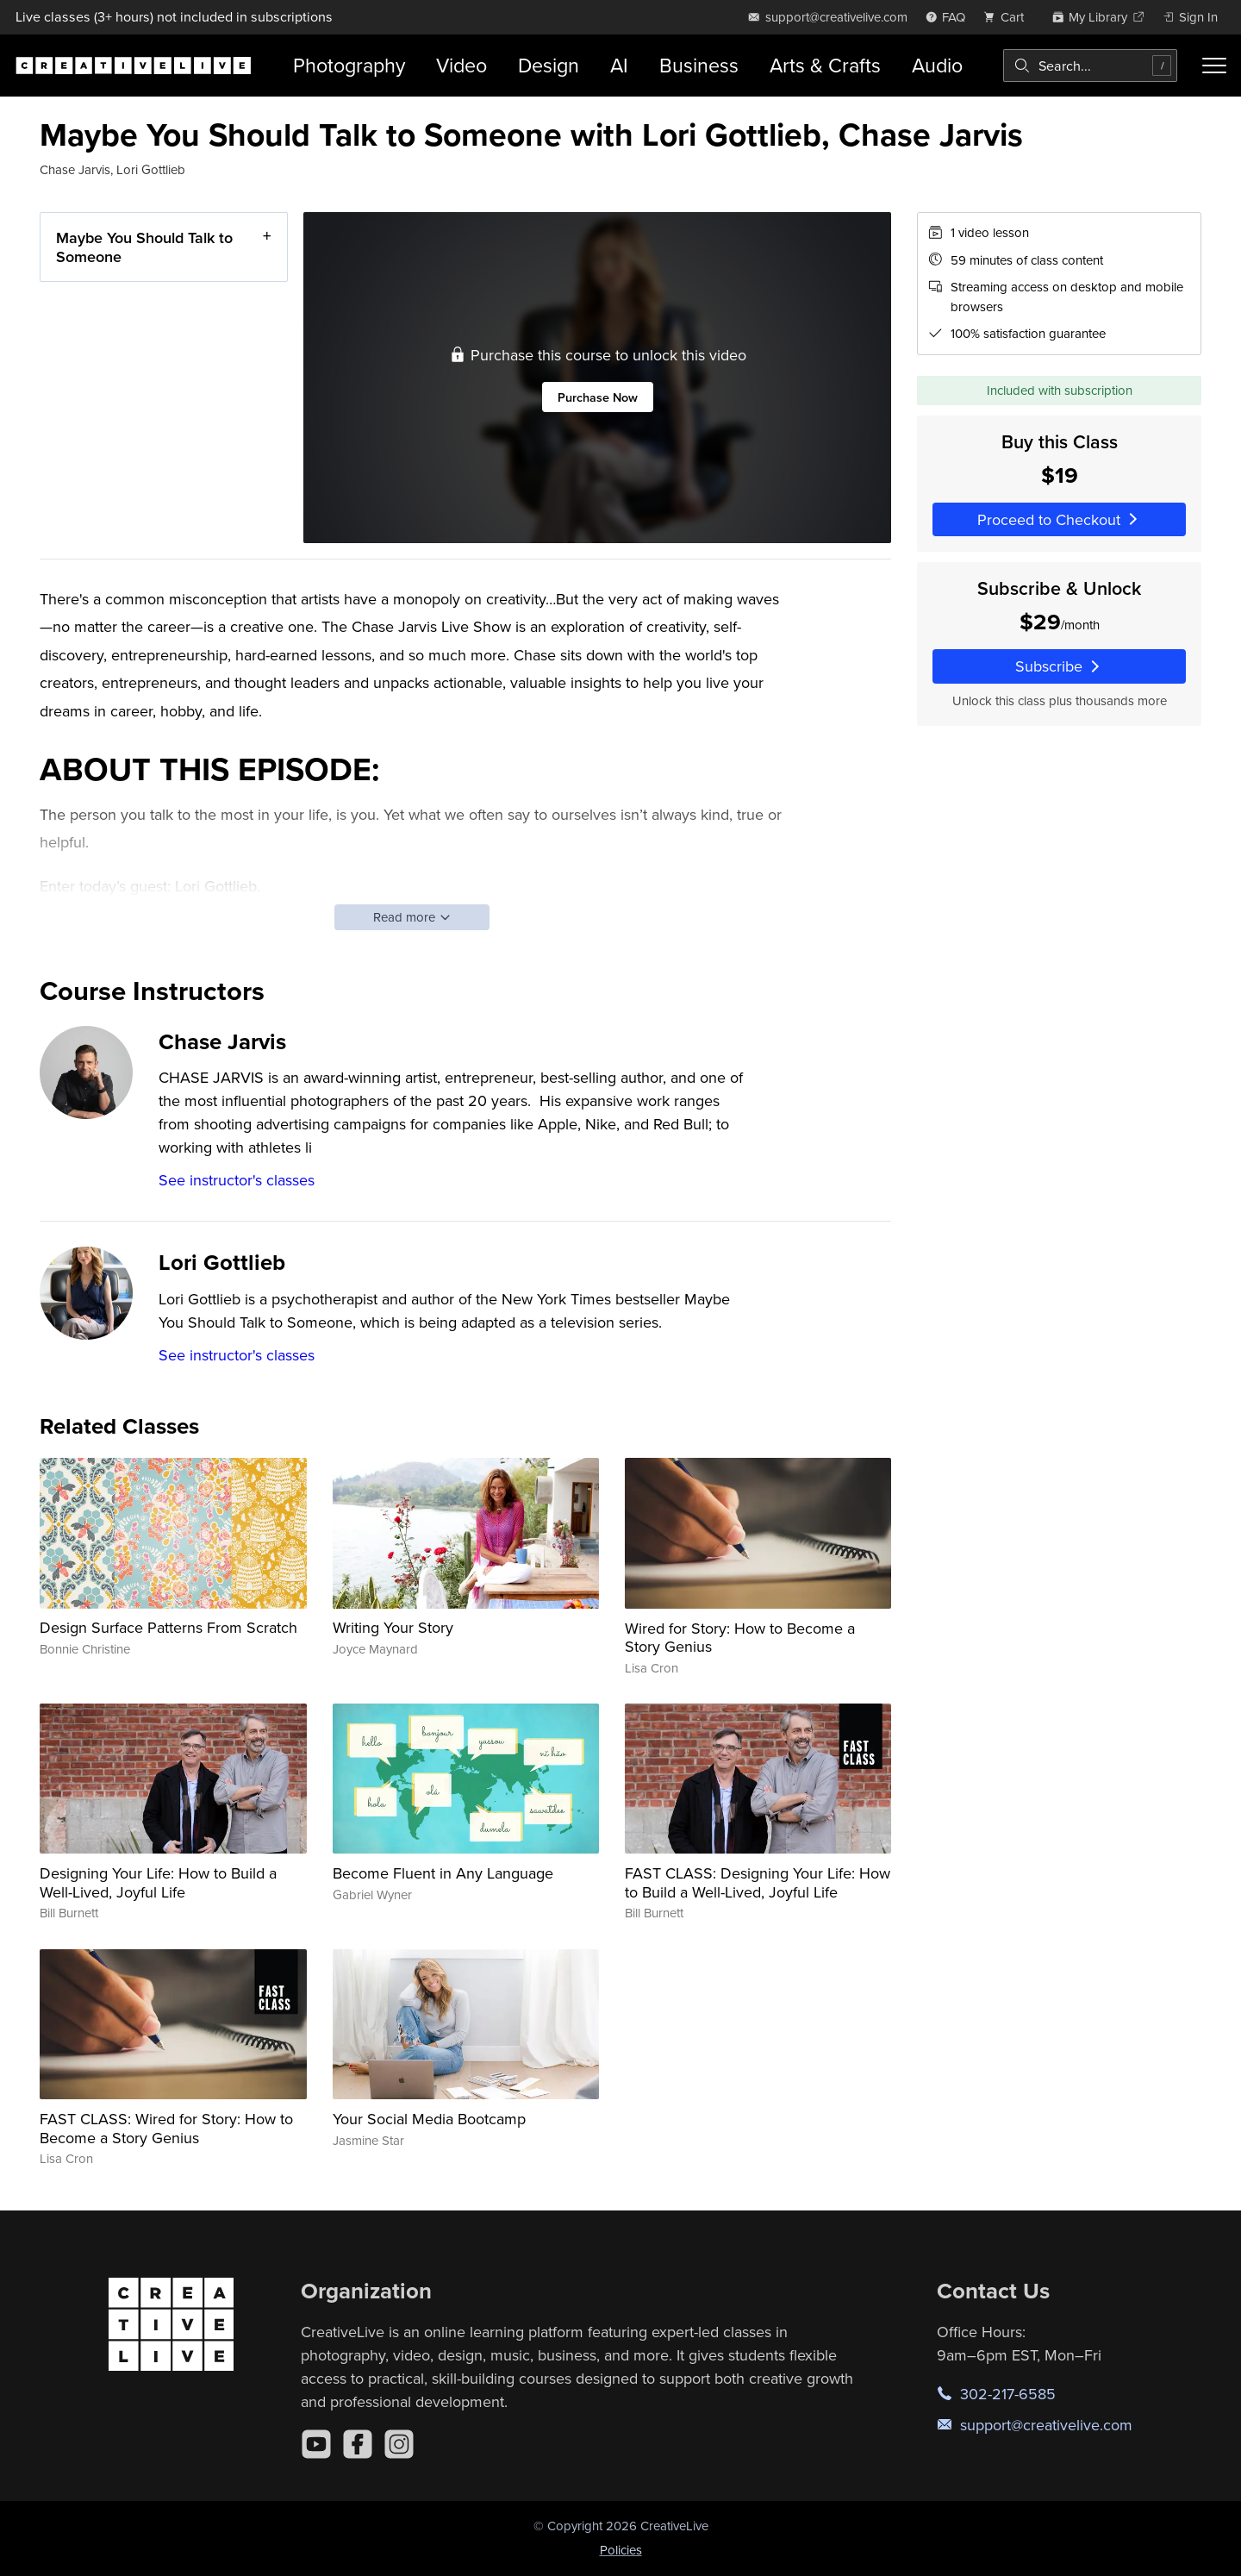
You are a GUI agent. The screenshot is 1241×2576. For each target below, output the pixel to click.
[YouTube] (316, 2444)
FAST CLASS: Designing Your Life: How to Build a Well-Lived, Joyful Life (757, 1882)
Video (461, 65)
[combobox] (1090, 65)
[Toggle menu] (1214, 65)
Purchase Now (598, 397)
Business (699, 65)
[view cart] (1008, 16)
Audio (937, 65)
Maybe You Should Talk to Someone (144, 247)
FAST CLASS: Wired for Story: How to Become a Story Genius (166, 2128)
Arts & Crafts (825, 65)
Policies (621, 2550)
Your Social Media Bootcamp (429, 2118)
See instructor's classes (237, 1180)
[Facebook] (357, 2444)
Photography (349, 65)
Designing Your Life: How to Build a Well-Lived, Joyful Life (158, 1882)
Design (548, 65)
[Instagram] (399, 2444)
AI (619, 65)
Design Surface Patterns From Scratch (168, 1627)
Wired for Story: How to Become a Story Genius (740, 1637)
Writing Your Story (393, 1627)
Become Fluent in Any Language (443, 1873)
